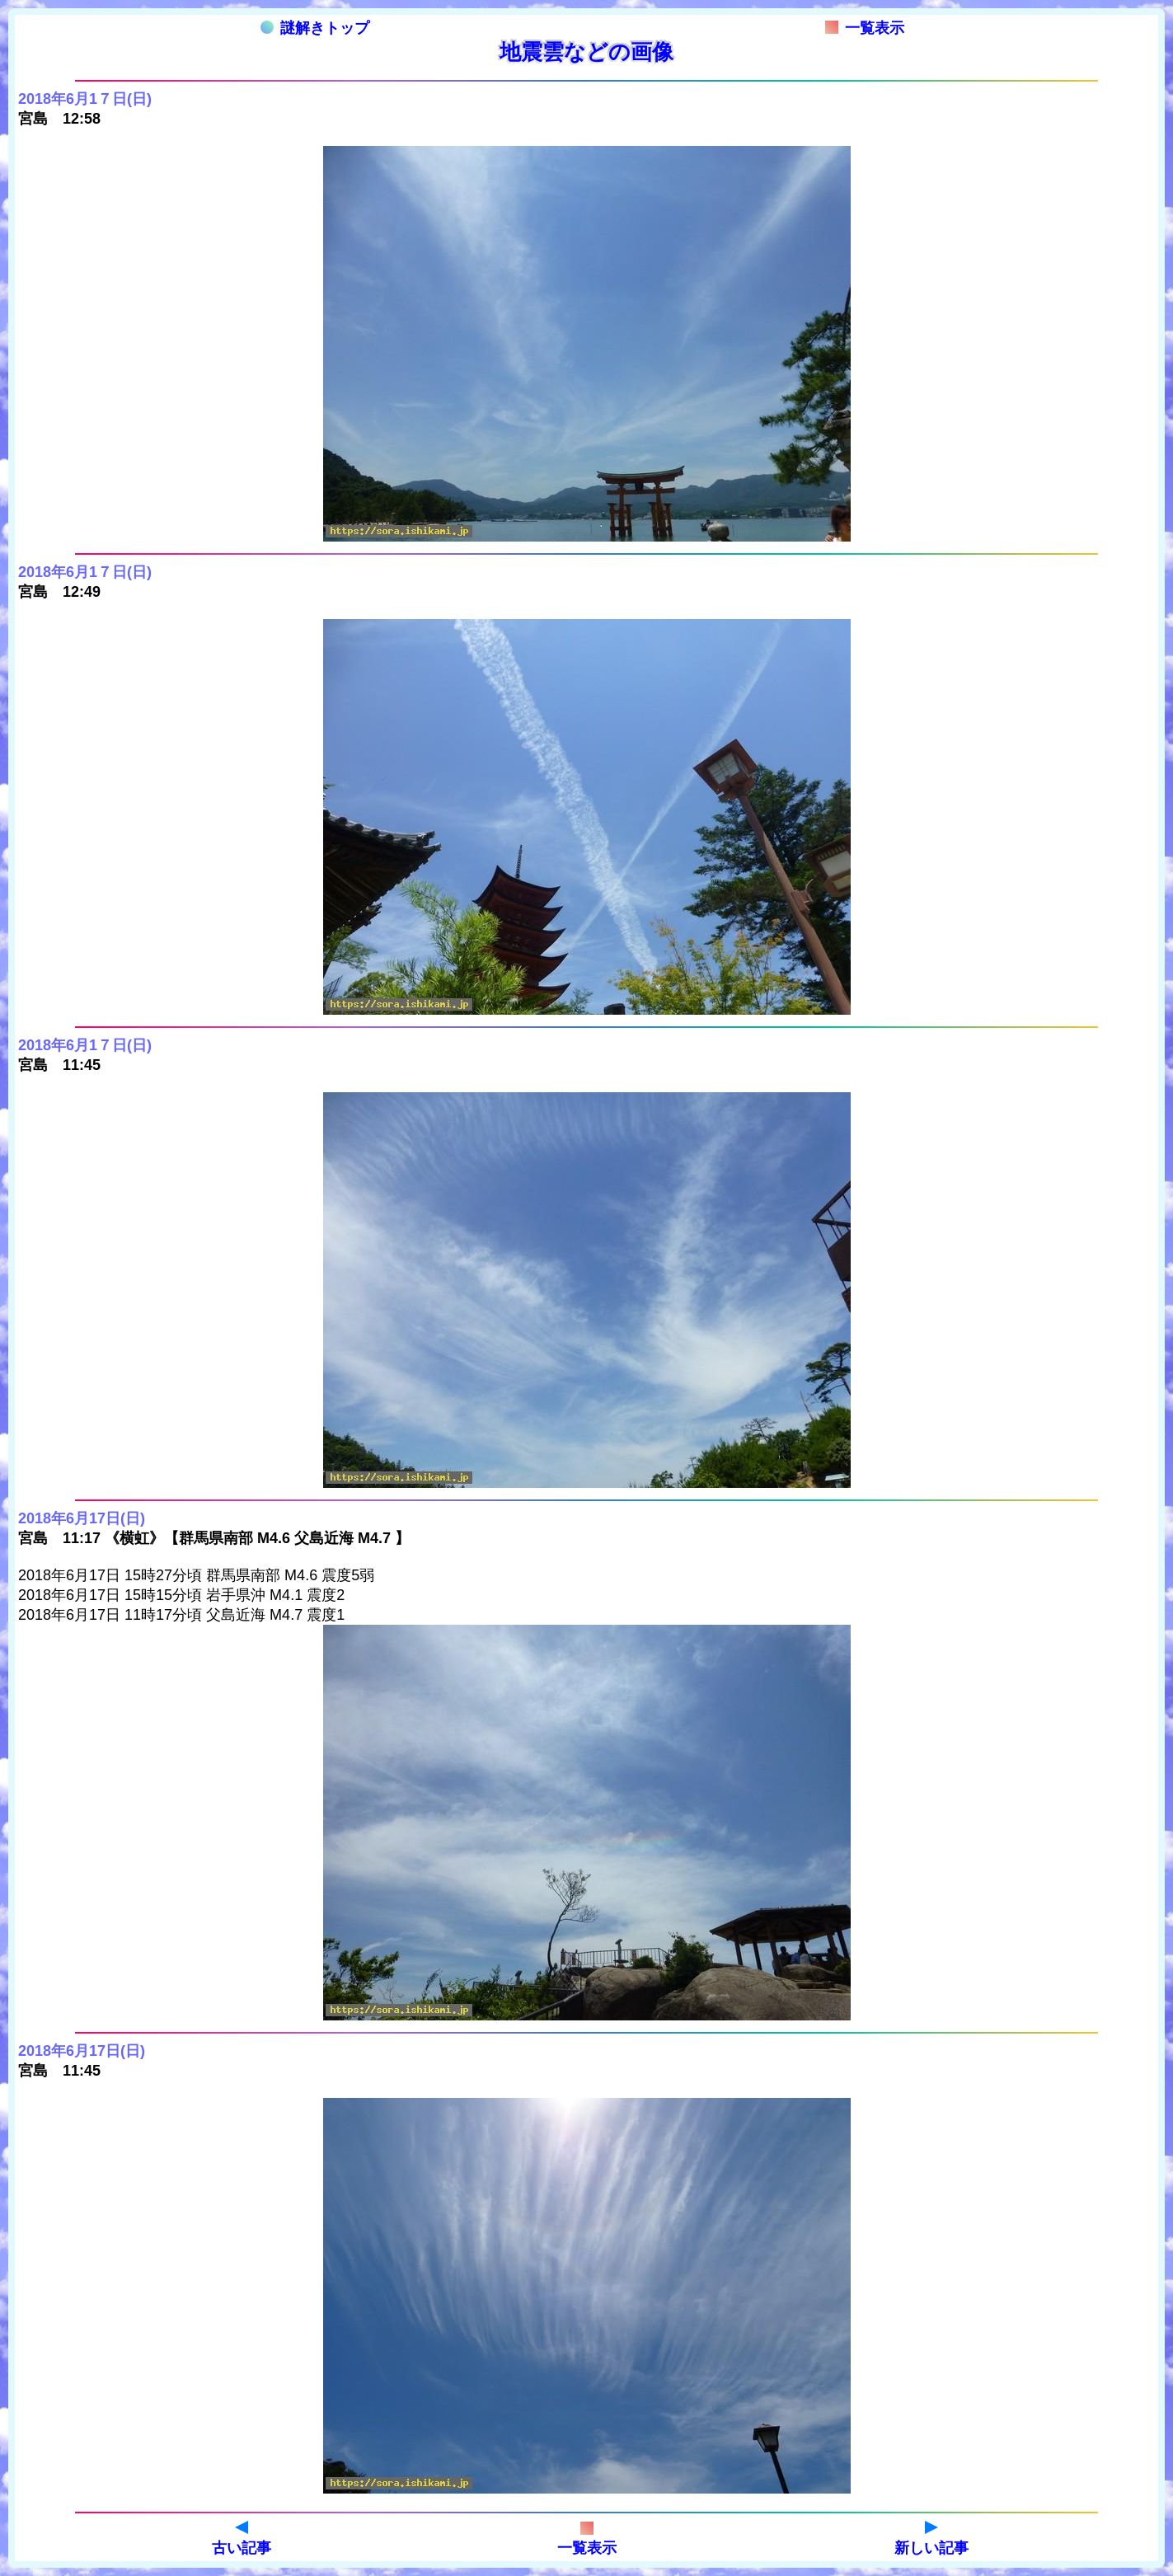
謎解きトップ (314, 28)
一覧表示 (864, 28)
